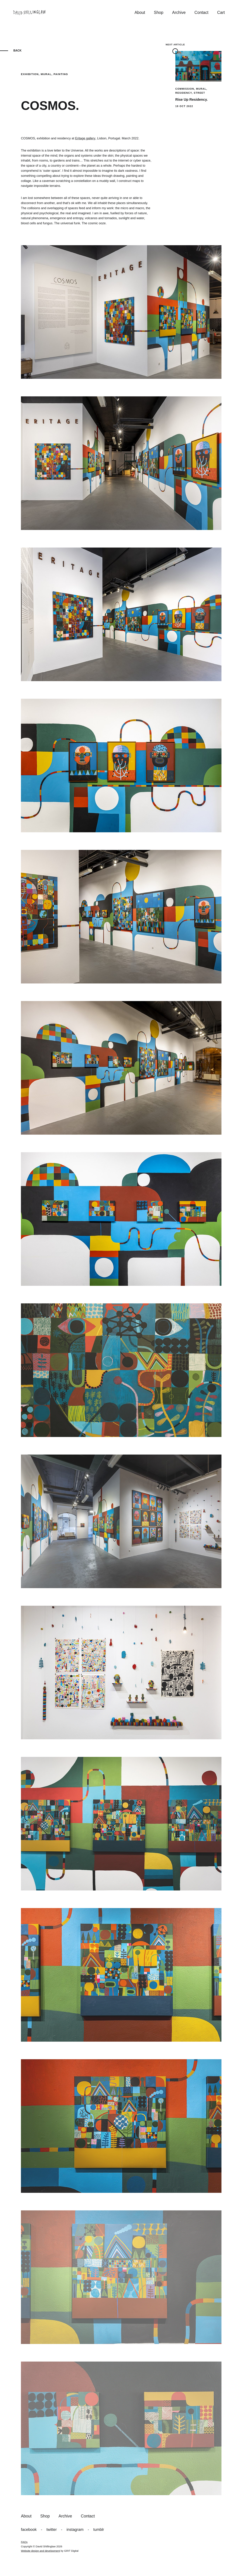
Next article (175, 44)
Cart (221, 12)
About (140, 12)
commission (184, 88)
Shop (158, 12)
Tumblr (98, 2529)
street (199, 92)
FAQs (24, 2541)
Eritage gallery (85, 138)
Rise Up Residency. (191, 99)
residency (183, 92)
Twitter (51, 2529)
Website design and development (40, 2550)
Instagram (75, 2529)
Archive (179, 12)
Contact (201, 12)
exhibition (30, 74)
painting (60, 74)
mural (46, 74)
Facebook (29, 2529)
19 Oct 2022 (184, 106)
